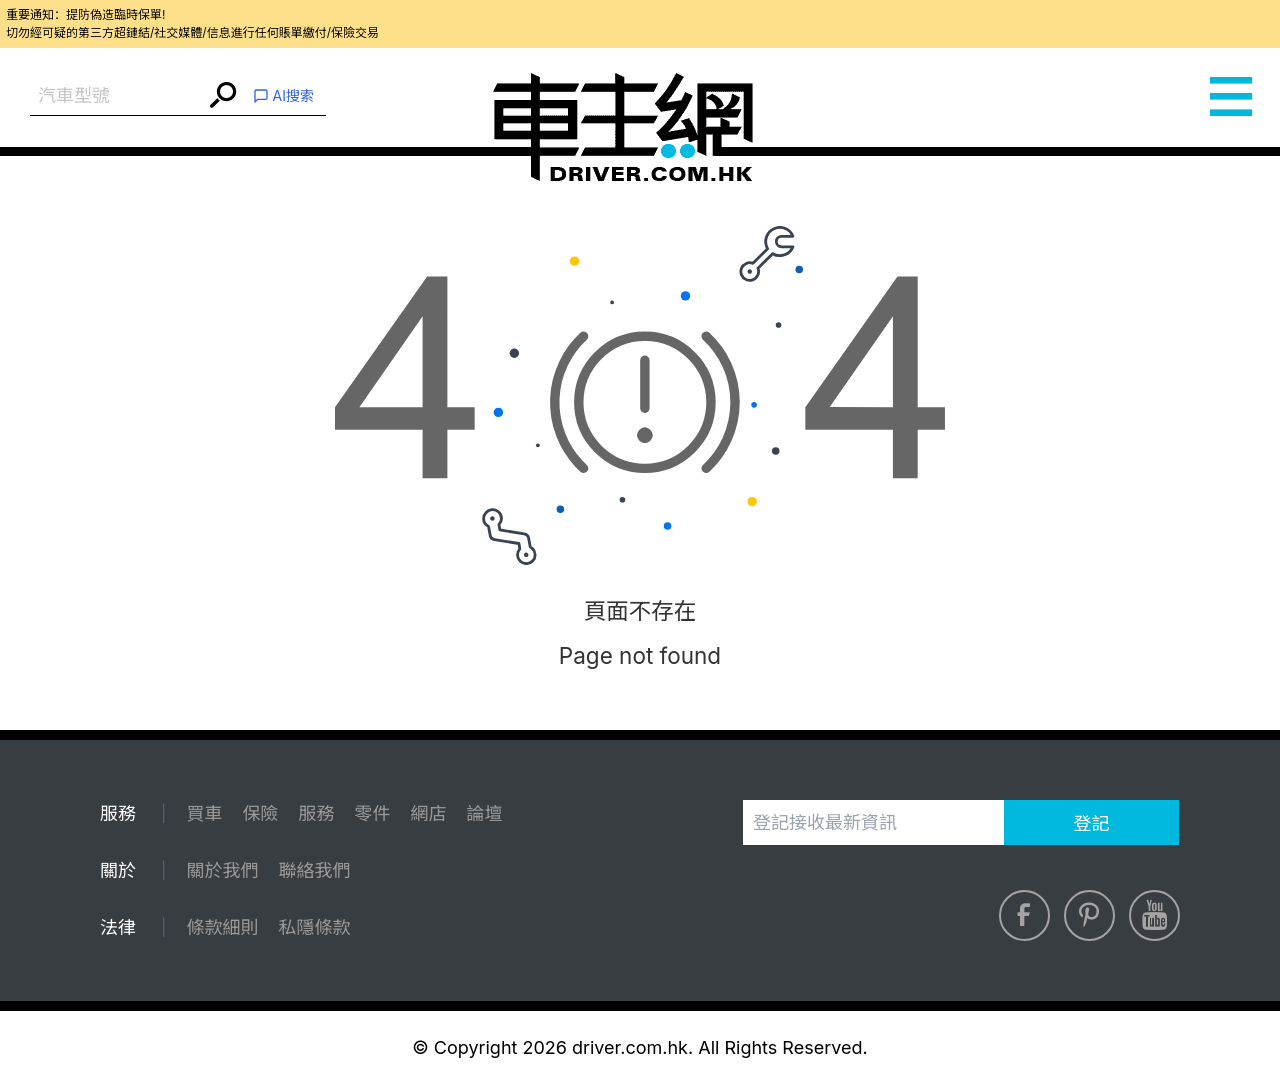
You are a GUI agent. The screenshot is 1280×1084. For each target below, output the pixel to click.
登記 (1092, 823)
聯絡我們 (314, 870)
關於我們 (222, 870)
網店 (428, 813)
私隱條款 (314, 927)
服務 (316, 813)
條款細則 (222, 927)
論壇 (484, 813)
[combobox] (117, 96)
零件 (372, 813)
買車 (204, 813)
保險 (260, 813)
